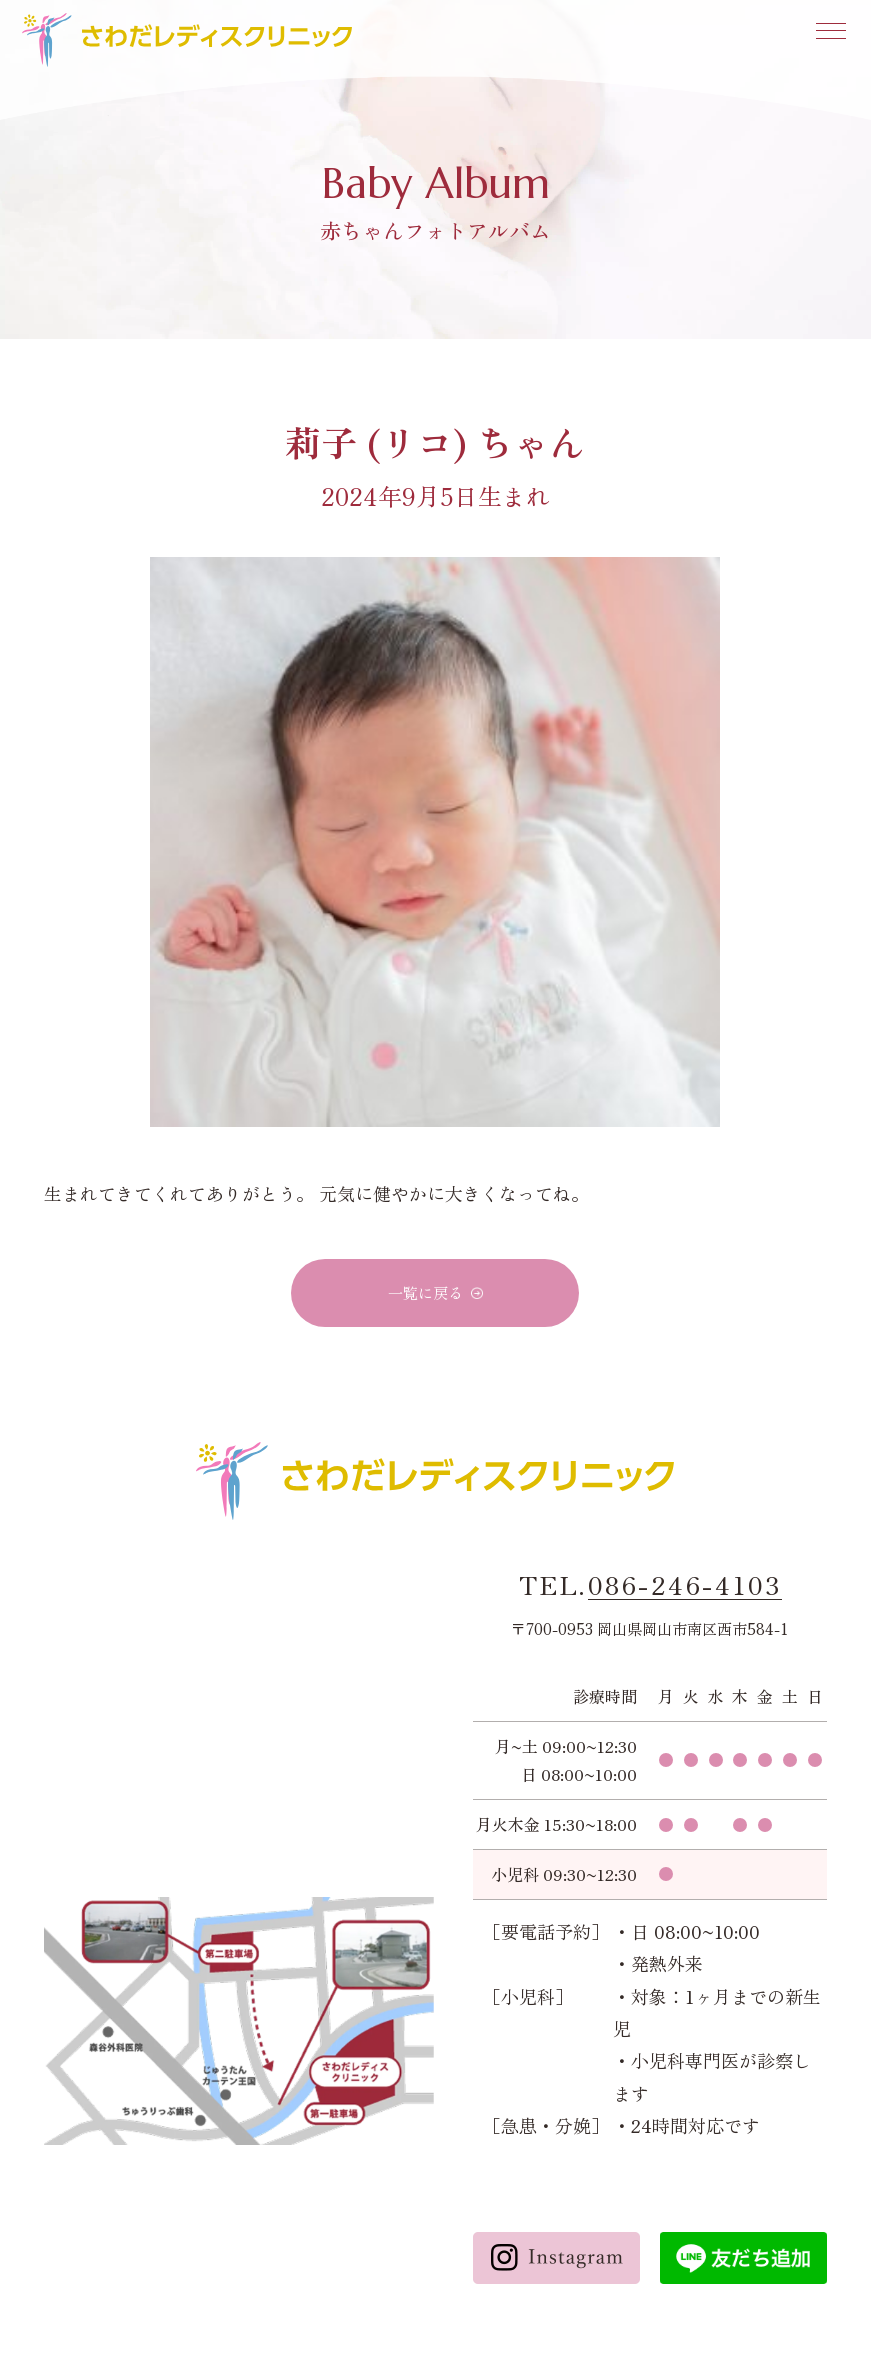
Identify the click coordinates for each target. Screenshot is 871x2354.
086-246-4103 (685, 1585)
